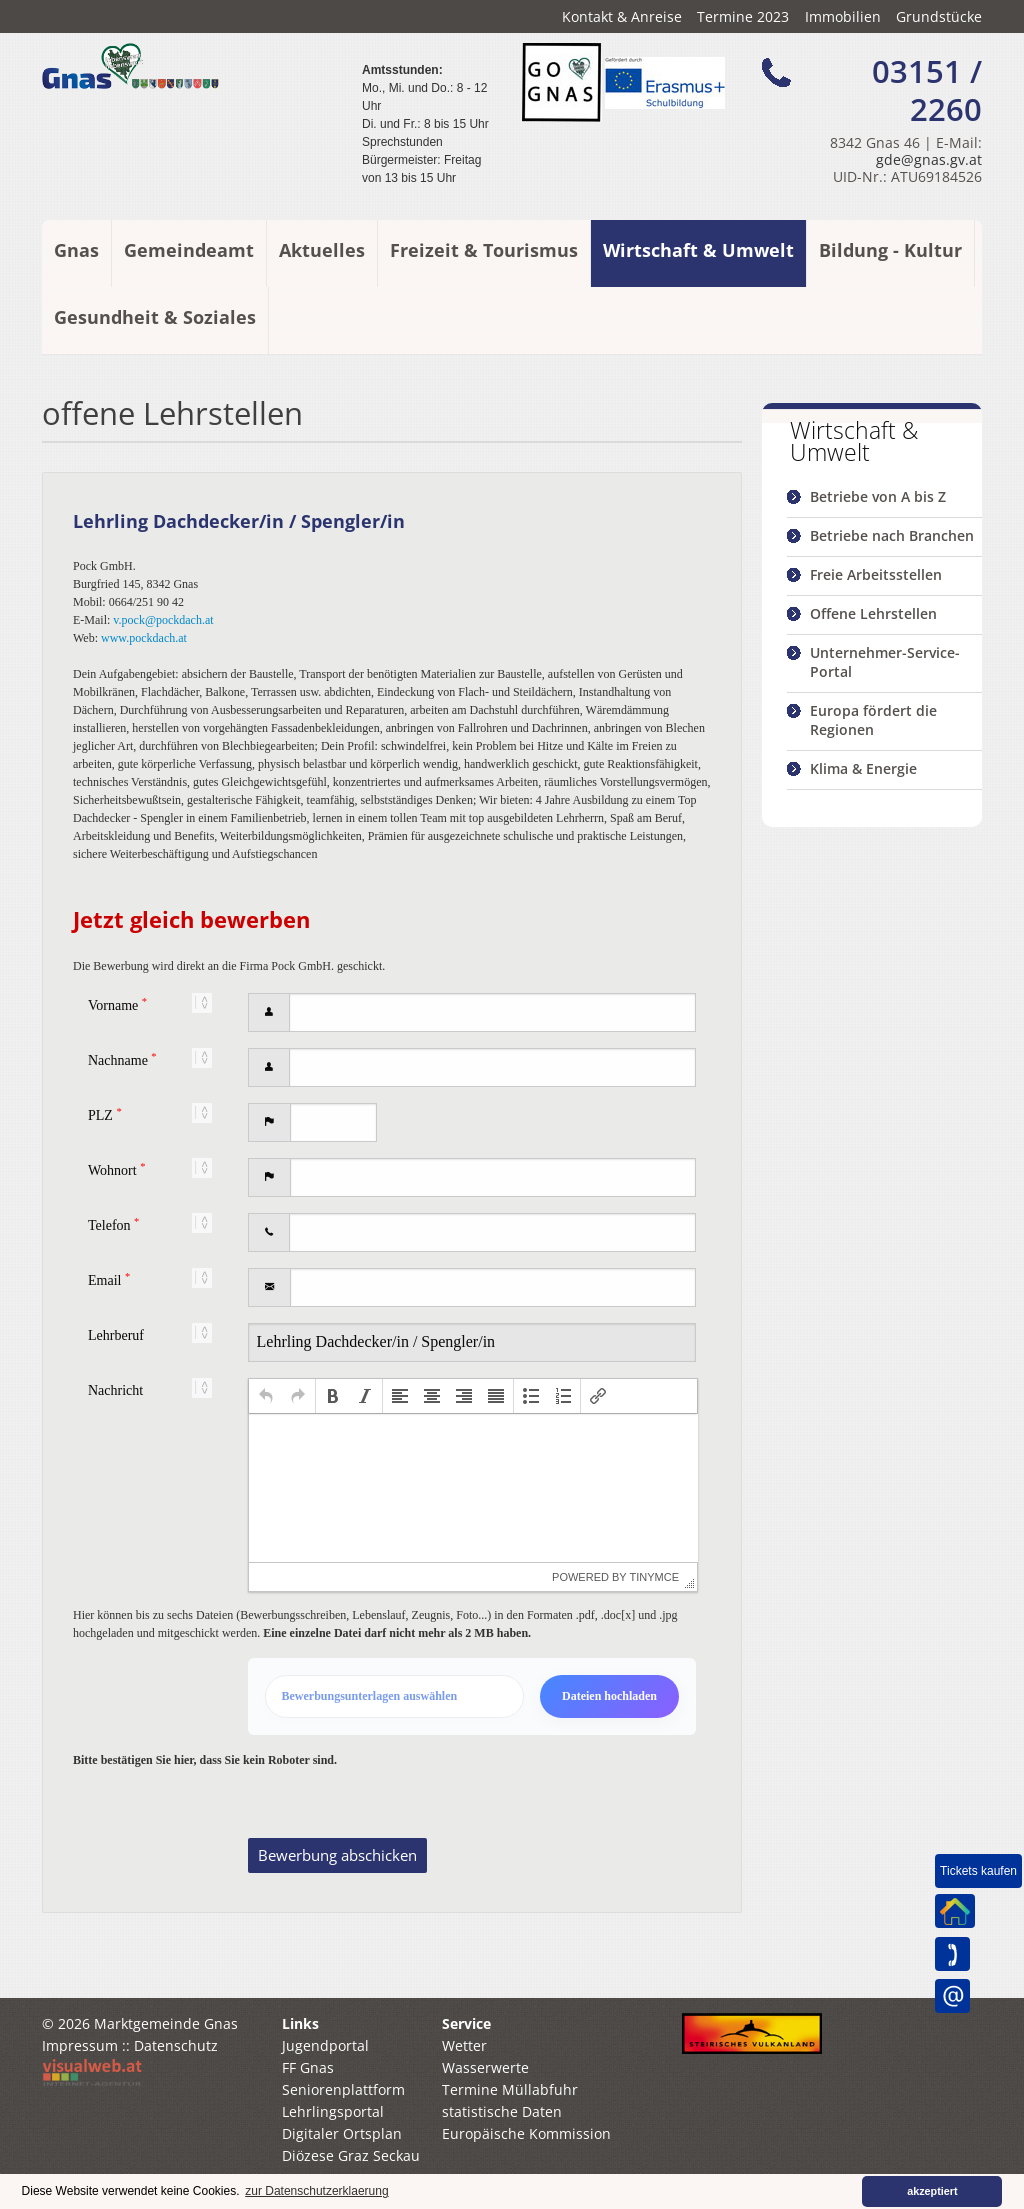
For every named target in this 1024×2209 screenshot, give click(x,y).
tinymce (655, 1577)
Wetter (464, 2072)
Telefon (113, 1224)
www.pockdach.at (144, 638)
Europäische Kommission (526, 2160)
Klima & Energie (863, 768)
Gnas (76, 250)
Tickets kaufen (978, 1871)
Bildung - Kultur (890, 250)
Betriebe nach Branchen (892, 535)
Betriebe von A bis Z (878, 496)
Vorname (117, 1004)
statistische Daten (502, 2138)
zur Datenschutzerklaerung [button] (316, 2191)
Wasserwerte (485, 2094)
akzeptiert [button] (932, 2191)
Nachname (122, 1059)
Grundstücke (939, 16)
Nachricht (115, 1390)
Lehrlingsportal (333, 2138)
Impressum (80, 2072)
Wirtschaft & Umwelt (698, 250)
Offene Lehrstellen (873, 613)
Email (109, 1279)
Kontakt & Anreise (622, 16)
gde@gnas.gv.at (929, 159)
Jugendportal (325, 2072)
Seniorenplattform (343, 2116)
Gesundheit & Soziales (155, 317)
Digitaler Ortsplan (342, 2160)
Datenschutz (176, 2072)
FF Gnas (308, 2094)
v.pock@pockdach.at (163, 620)
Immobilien (843, 16)
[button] (266, 1396)
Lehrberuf (116, 1335)
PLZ (105, 1114)
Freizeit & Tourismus (484, 250)
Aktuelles (322, 250)
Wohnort (116, 1169)
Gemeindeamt (189, 250)
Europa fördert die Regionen (873, 720)
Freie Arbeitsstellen (876, 574)
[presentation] (266, 1396)
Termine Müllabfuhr (510, 2116)
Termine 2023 (743, 16)
